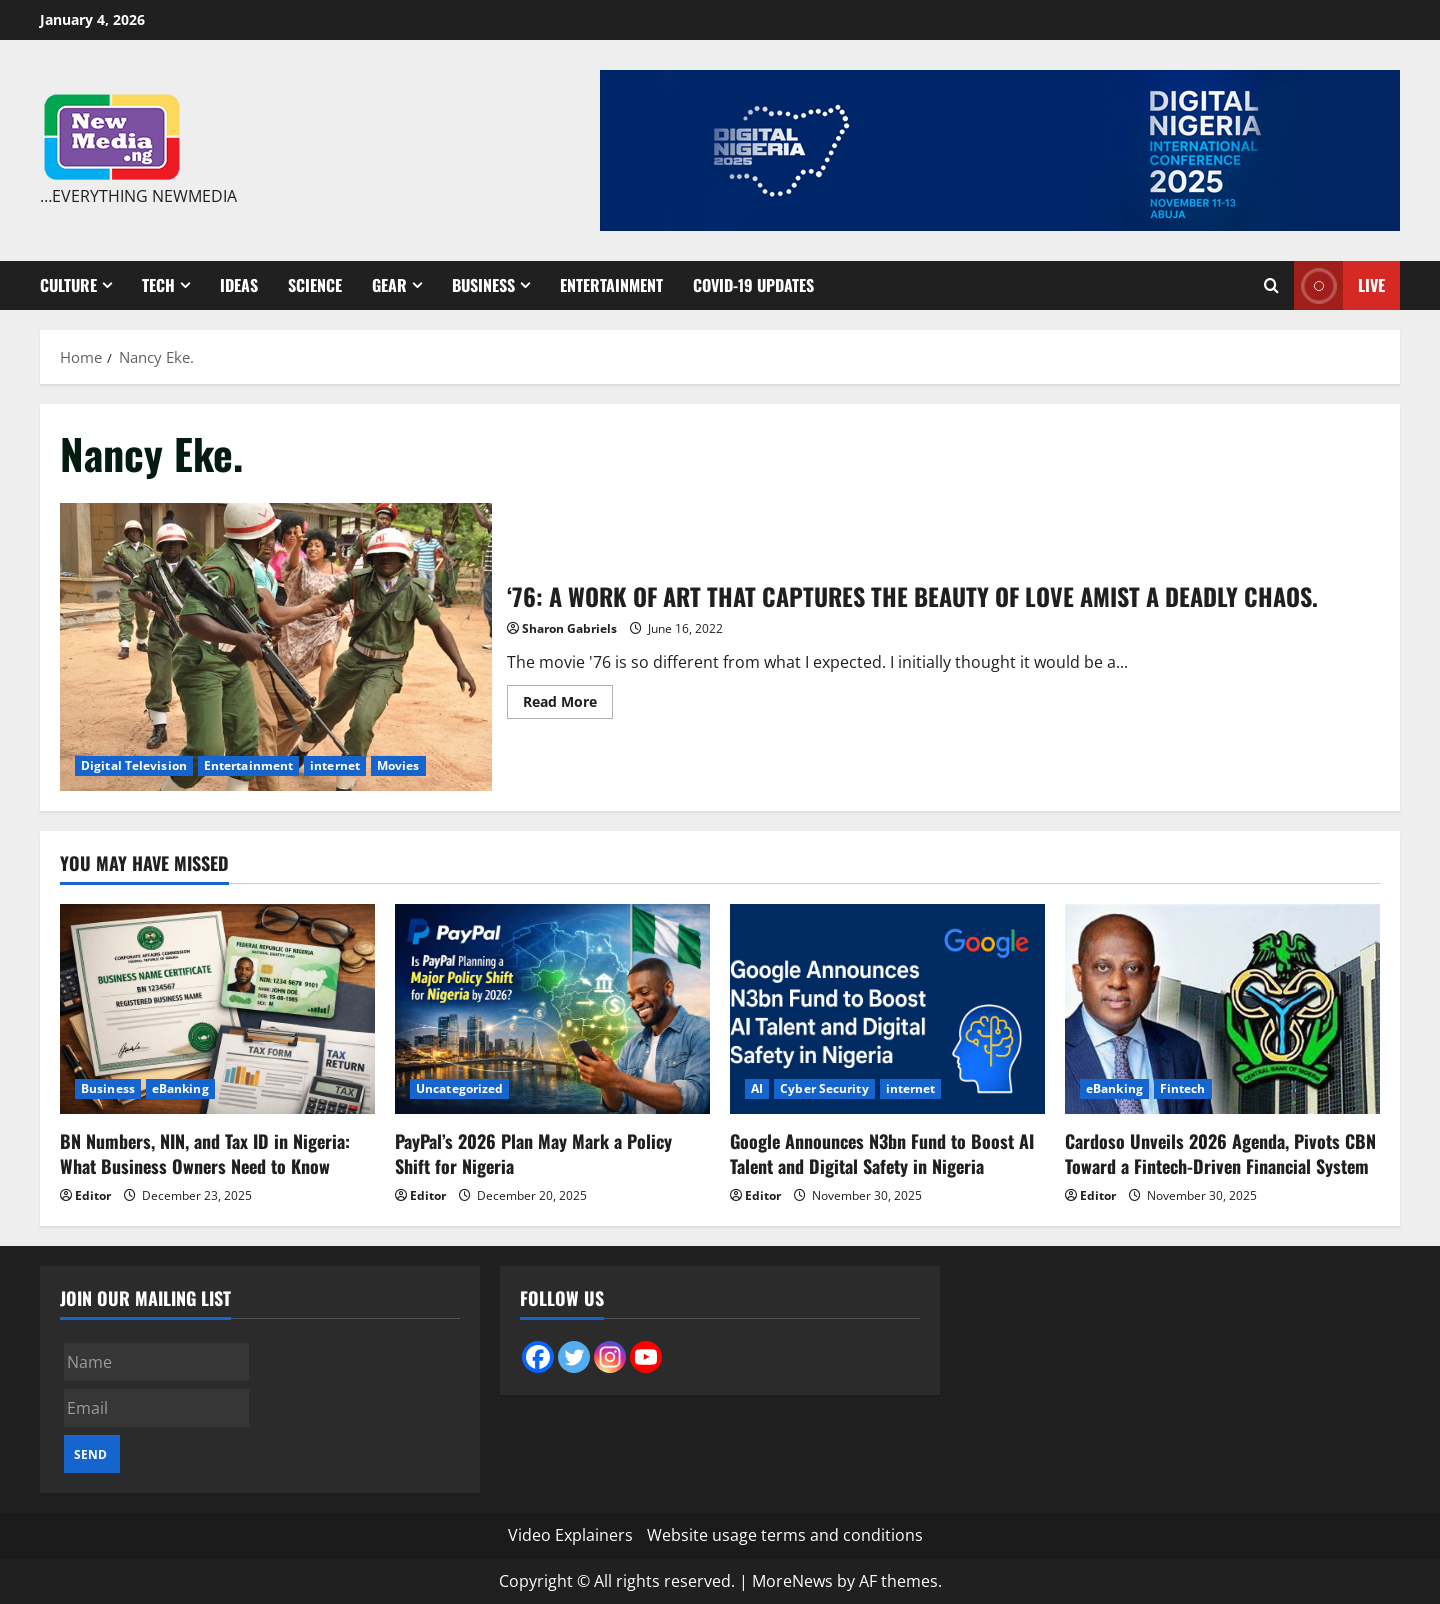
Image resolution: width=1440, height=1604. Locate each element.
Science (315, 285)
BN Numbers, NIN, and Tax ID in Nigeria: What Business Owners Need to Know (205, 1153)
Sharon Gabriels (569, 628)
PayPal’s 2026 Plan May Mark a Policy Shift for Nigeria (533, 1153)
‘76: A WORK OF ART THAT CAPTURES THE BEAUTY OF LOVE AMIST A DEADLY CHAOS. (276, 647)
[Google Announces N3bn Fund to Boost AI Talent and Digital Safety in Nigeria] (887, 1009)
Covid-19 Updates (753, 285)
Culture (68, 285)
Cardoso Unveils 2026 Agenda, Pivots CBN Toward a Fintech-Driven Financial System (1220, 1153)
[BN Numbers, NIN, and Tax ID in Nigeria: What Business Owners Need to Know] (217, 1009)
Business (483, 285)
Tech (158, 285)
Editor (93, 1195)
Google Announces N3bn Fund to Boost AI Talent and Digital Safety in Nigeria (882, 1153)
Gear (389, 285)
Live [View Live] (1339, 285)
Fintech (1183, 1088)
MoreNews (792, 1581)
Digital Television (134, 765)
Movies (398, 765)
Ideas (239, 285)
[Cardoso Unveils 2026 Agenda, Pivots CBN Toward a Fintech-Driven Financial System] (1222, 1009)
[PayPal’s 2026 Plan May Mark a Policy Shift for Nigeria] (552, 1009)
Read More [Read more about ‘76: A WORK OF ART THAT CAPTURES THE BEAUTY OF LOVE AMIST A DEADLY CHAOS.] (568, 705)
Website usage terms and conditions (785, 1535)
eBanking (180, 1088)
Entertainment (611, 285)
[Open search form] (1271, 285)
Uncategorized (459, 1088)
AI (757, 1088)
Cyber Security (824, 1088)
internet (335, 765)
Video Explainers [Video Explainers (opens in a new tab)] (570, 1535)
